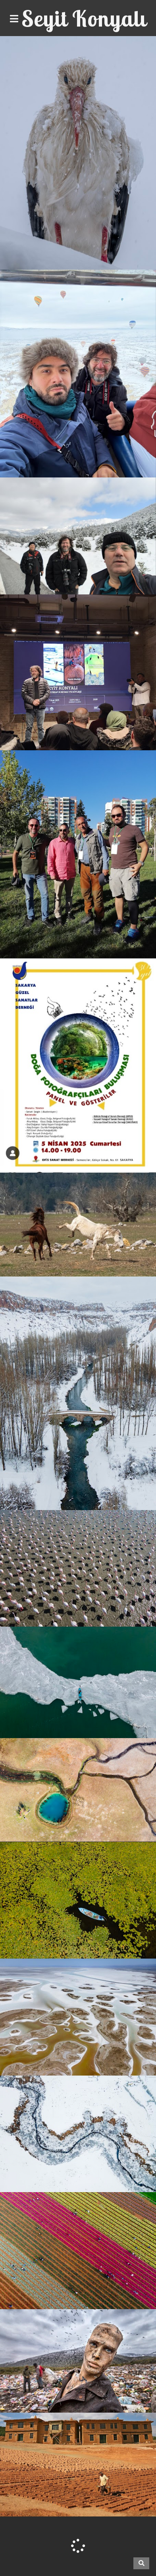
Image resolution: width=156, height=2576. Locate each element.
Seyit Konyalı (83, 18)
